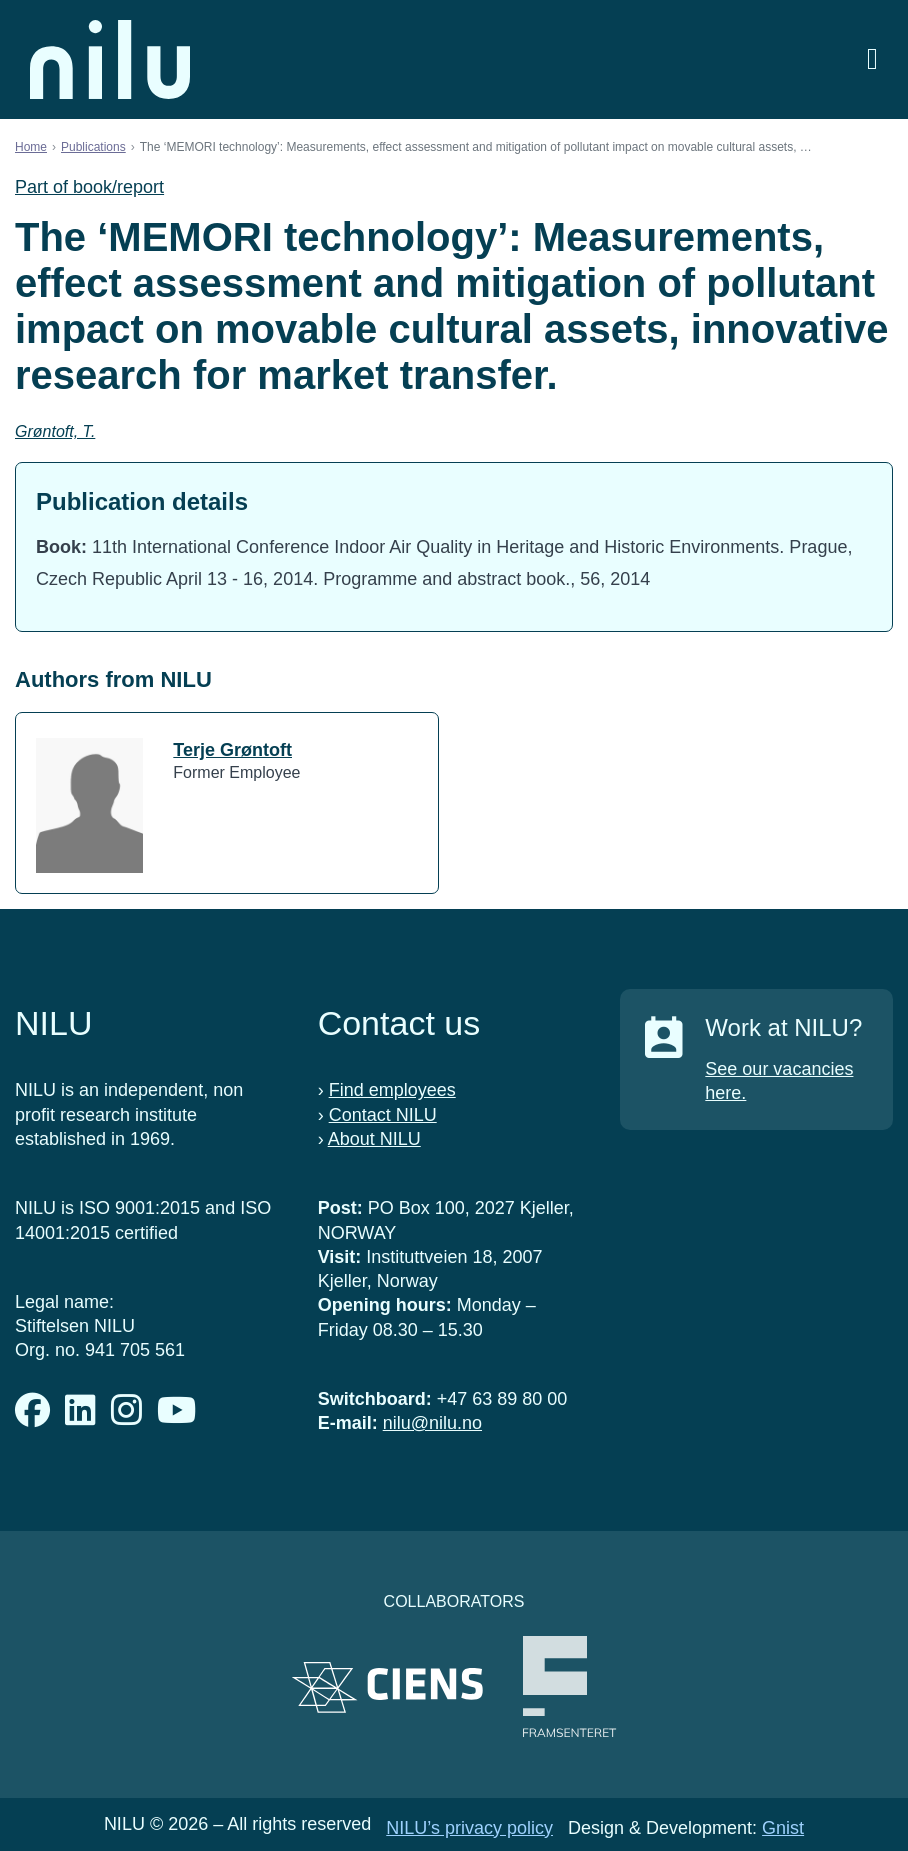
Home (31, 147)
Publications (93, 147)
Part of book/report (89, 187)
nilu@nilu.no (432, 1423)
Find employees (392, 1090)
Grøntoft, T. (55, 431)
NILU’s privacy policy (469, 1828)
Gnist (783, 1828)
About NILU (374, 1139)
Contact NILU (383, 1115)
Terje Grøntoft (232, 750)
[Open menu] (872, 59)
